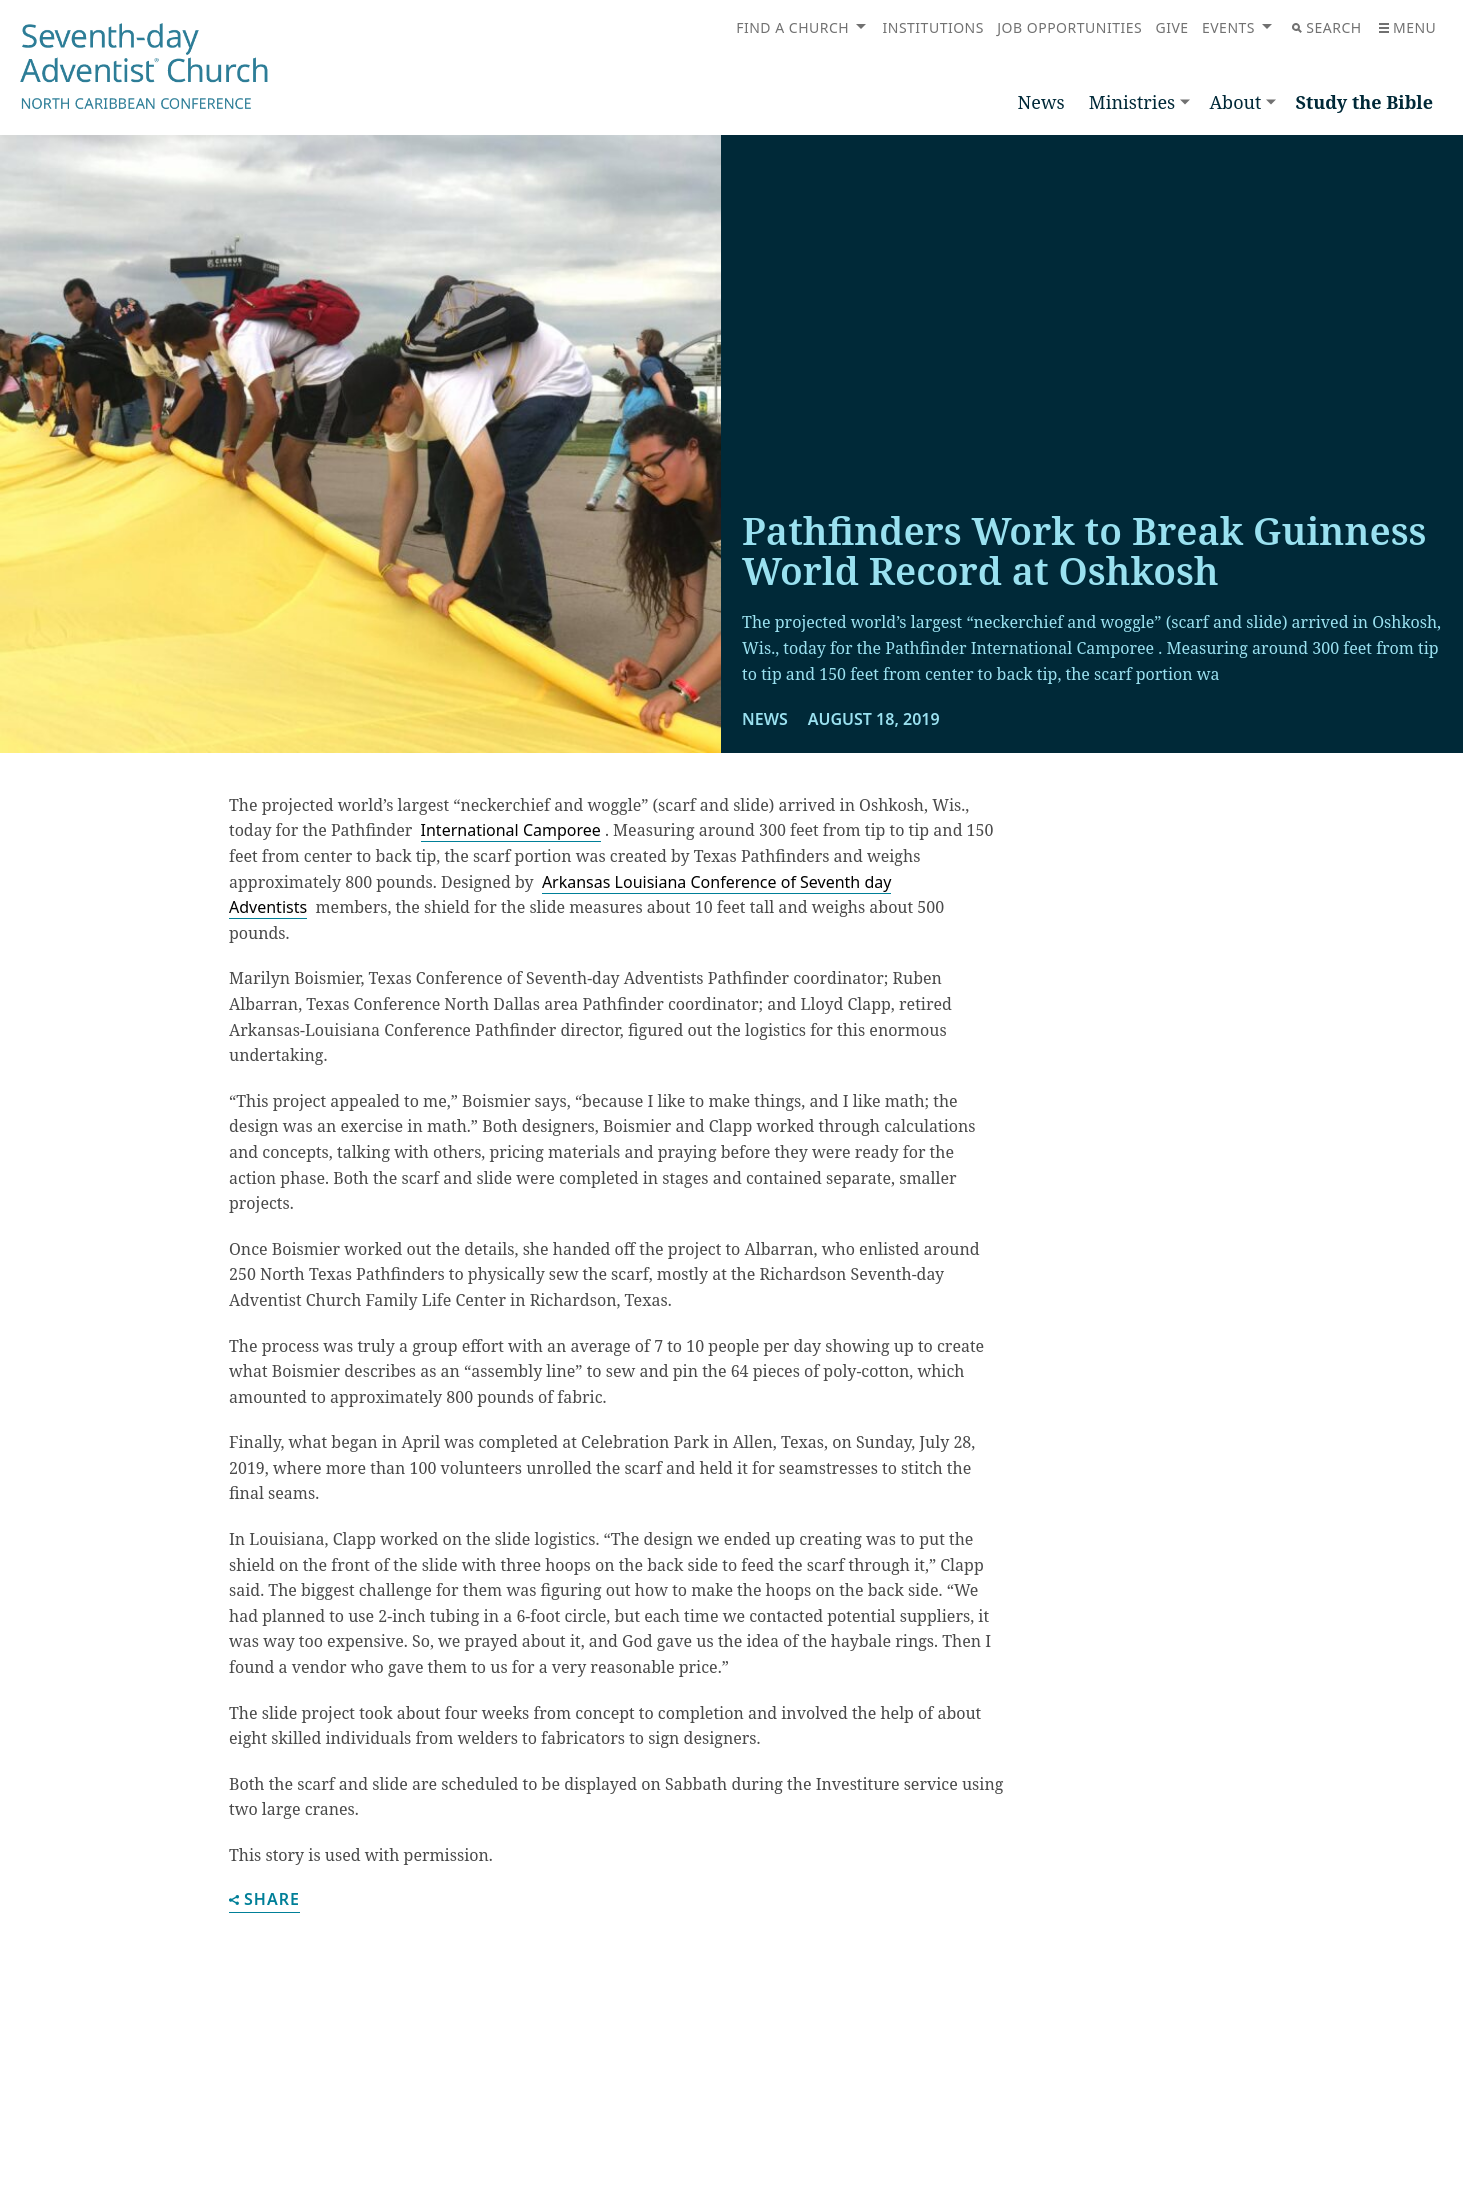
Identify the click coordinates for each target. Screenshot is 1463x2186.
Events (1228, 27)
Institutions (933, 27)
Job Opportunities (1069, 27)
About (1235, 102)
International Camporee (511, 830)
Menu (1407, 27)
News (1041, 102)
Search (1326, 27)
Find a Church (792, 27)
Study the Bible (1364, 102)
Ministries (1132, 102)
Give (1171, 27)
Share (264, 1900)
